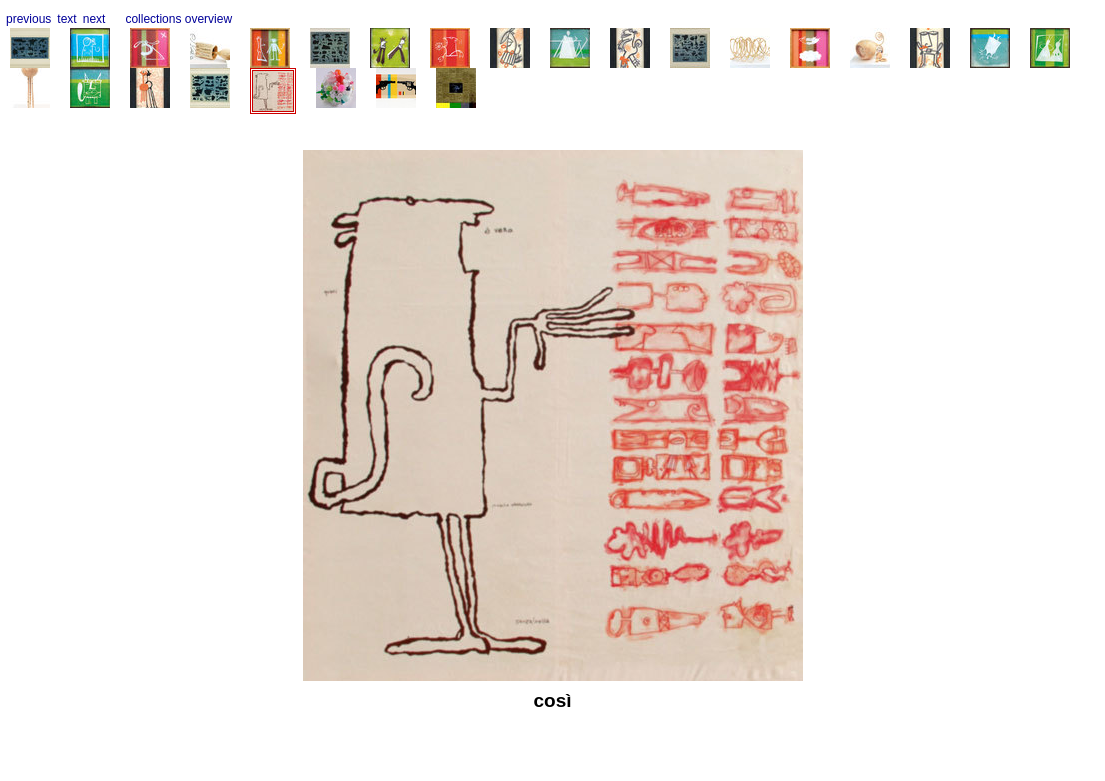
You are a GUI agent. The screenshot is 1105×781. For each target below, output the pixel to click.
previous (28, 19)
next (94, 19)
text (66, 19)
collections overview (178, 19)
